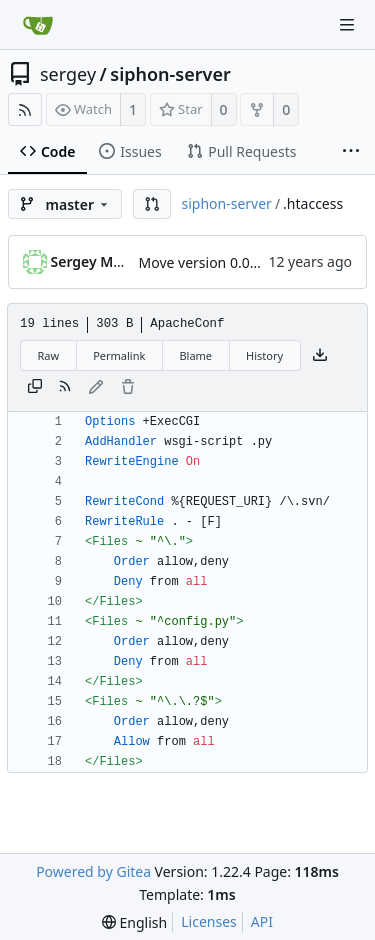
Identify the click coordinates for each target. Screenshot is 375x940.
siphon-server (170, 74)
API (262, 921)
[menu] (134, 922)
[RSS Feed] (25, 109)
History (264, 355)
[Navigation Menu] (347, 25)
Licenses (209, 921)
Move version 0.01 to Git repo (235, 262)
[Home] (38, 25)
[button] (152, 204)
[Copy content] (35, 388)
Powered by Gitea (93, 871)
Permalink (119, 355)
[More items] (351, 152)
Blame (195, 355)
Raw (49, 355)
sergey (68, 74)
